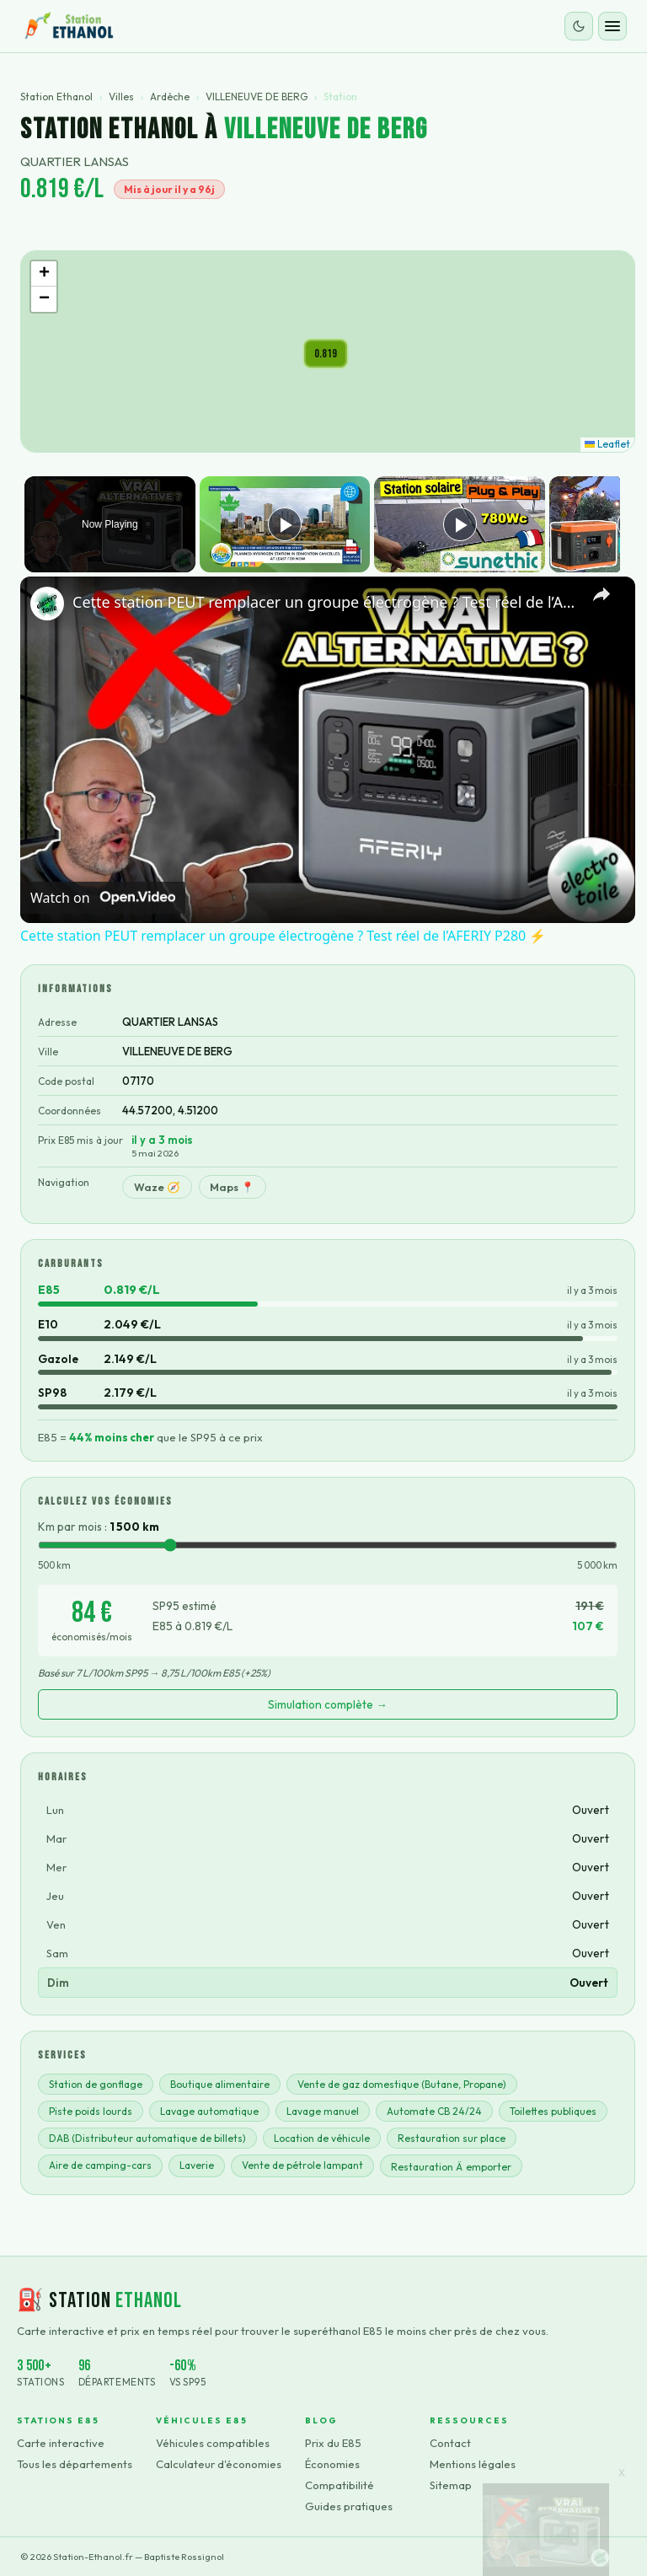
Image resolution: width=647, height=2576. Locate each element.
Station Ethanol (56, 96)
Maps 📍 (232, 1187)
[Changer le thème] (578, 26)
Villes (121, 96)
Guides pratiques (349, 2506)
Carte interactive (60, 2443)
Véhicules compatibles (213, 2443)
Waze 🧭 (157, 1187)
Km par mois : (98, 1526)
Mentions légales (473, 2464)
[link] (47, 603)
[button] (325, 354)
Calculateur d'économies (218, 2464)
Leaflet (607, 443)
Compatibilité (339, 2485)
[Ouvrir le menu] (612, 26)
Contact (450, 2443)
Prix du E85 (333, 2443)
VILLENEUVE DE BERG (256, 96)
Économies (332, 2464)
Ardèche (170, 96)
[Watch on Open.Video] (102, 897)
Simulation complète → (328, 1704)
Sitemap (451, 2485)
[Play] (456, 524)
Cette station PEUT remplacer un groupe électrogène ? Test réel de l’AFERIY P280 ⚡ (325, 602)
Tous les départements (74, 2464)
